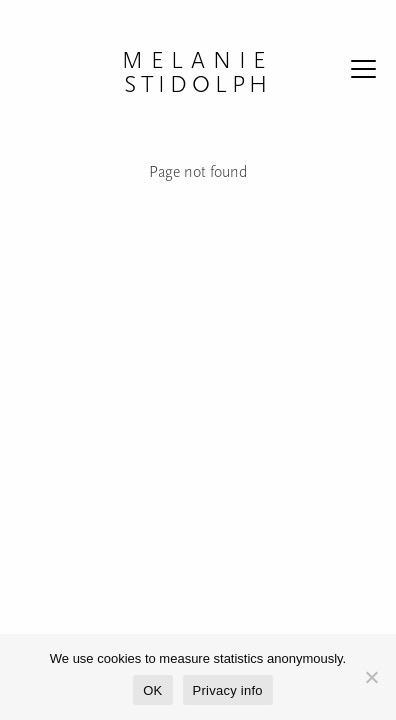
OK (152, 690)
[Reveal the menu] (363, 72)
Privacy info (228, 690)
